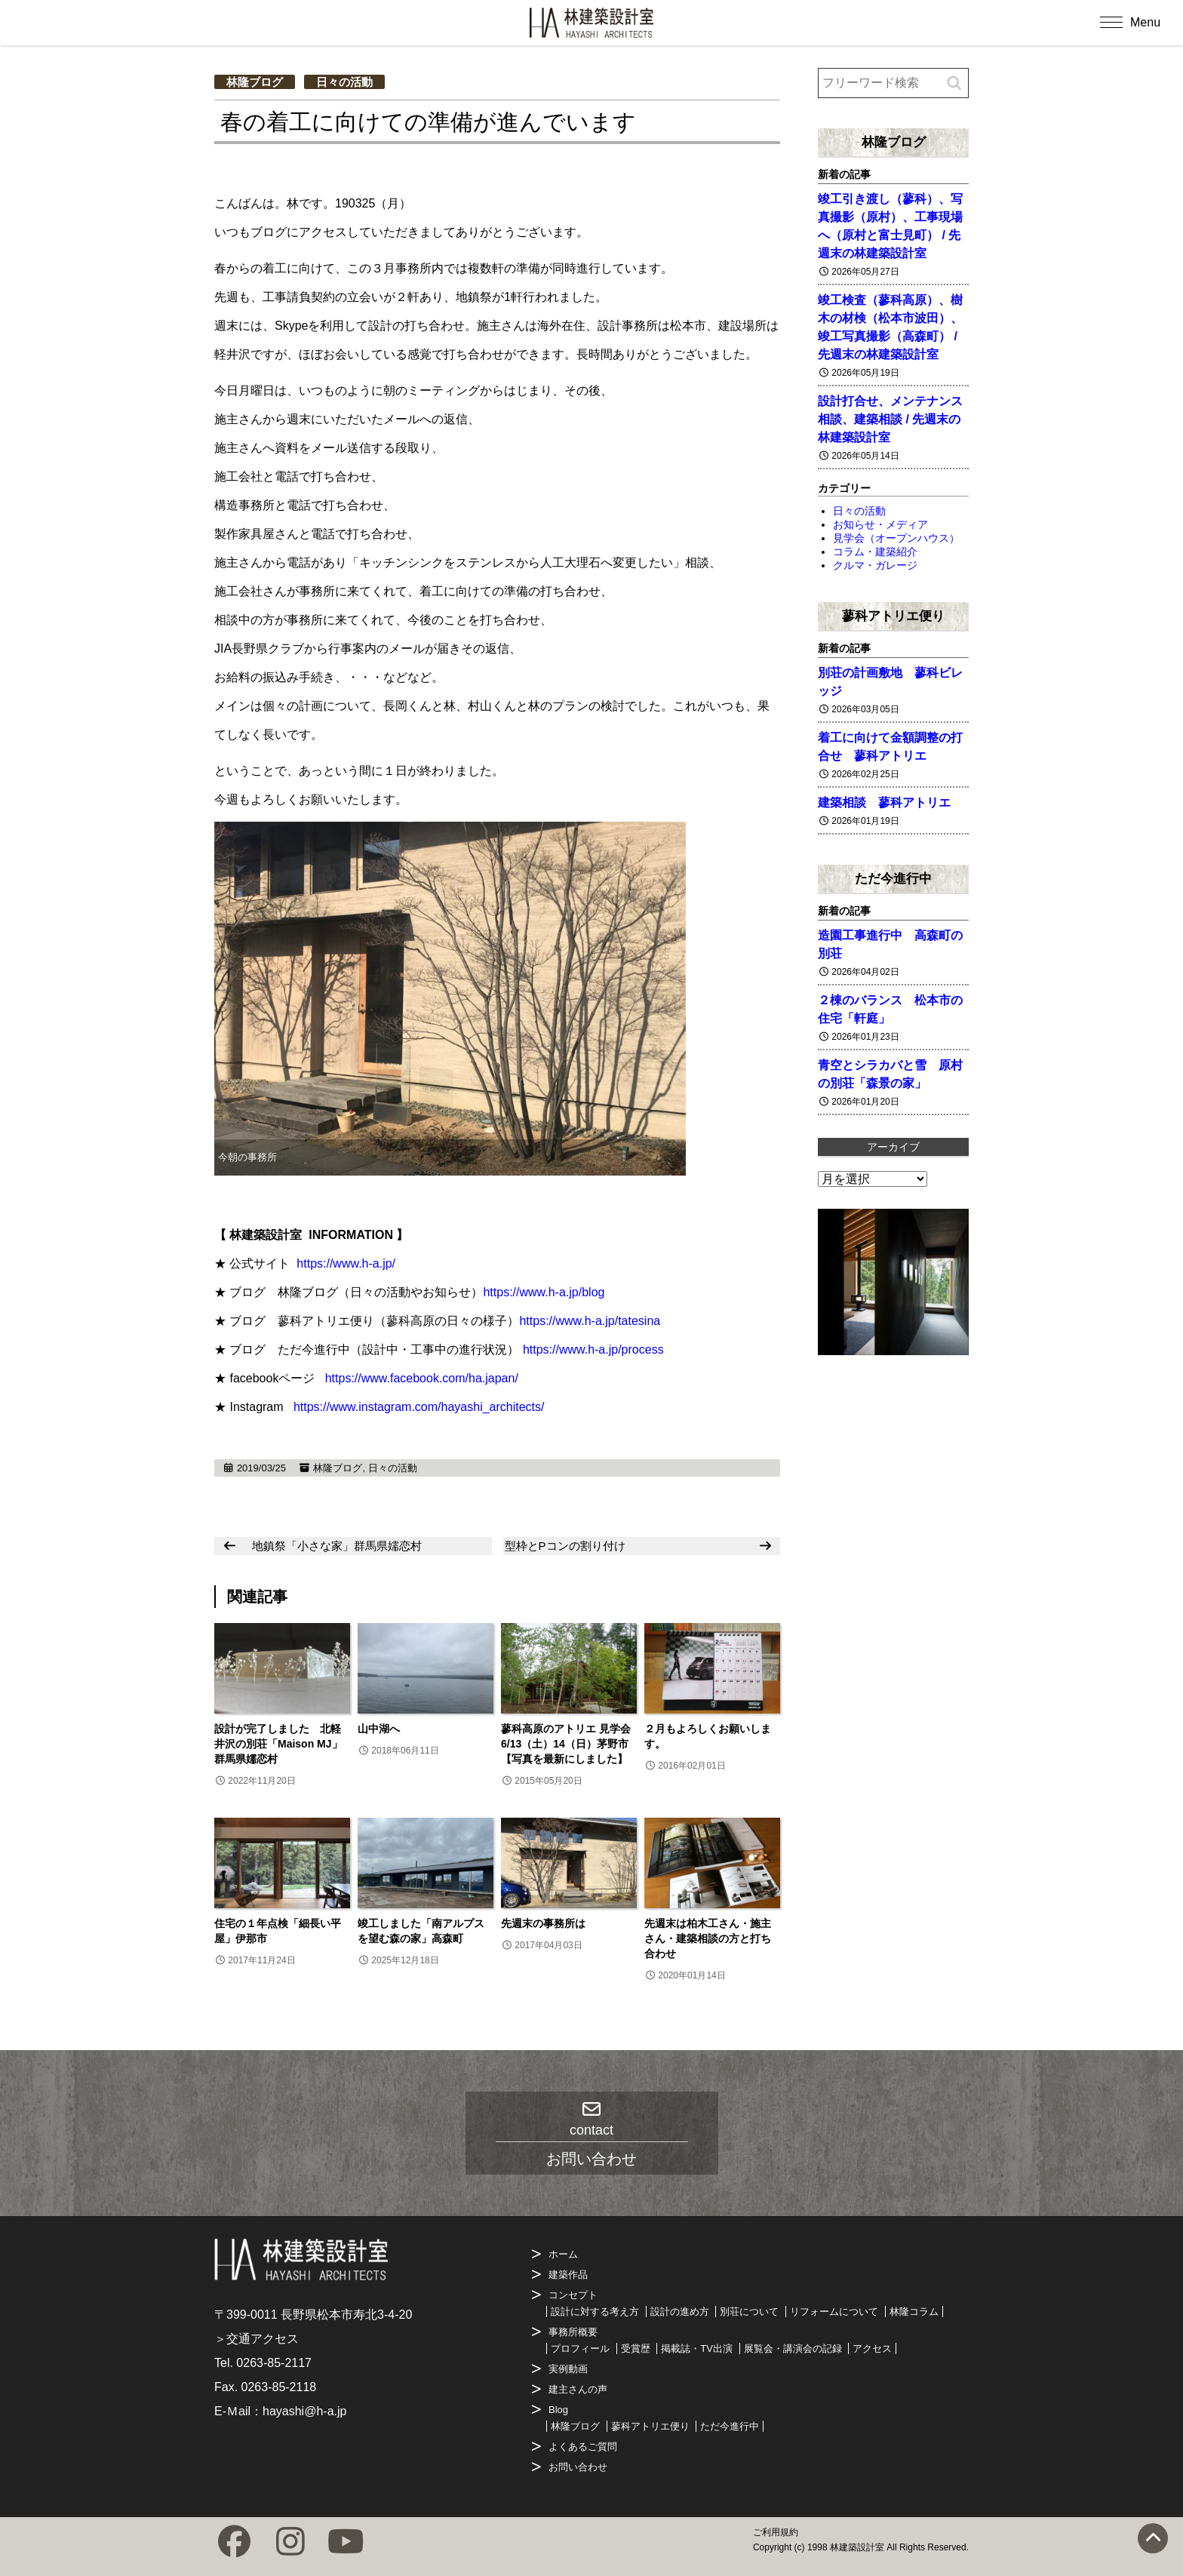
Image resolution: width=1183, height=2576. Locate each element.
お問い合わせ (577, 2467)
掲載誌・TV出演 (697, 2348)
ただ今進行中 (893, 878)
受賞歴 (635, 2348)
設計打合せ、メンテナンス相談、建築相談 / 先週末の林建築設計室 (890, 419)
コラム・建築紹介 (875, 552)
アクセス (872, 2348)
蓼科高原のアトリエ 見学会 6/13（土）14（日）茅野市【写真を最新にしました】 (566, 1744)
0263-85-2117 (274, 2362)
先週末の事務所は (543, 1923)
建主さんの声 (577, 2389)
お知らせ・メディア (880, 524)
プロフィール (580, 2348)
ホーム (563, 2254)
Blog (558, 2409)
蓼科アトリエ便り (893, 615)
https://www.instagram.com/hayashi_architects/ (419, 1406)
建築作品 (568, 2274)
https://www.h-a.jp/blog (543, 1292)
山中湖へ (379, 1729)
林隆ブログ (254, 81)
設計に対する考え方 (595, 2311)
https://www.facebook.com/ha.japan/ (421, 1378)
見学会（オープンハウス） (896, 538)
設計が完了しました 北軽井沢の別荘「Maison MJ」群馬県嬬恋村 (278, 1744)
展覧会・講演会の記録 (793, 2348)
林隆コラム (914, 2311)
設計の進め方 (679, 2311)
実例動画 (568, 2369)
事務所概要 (573, 2332)
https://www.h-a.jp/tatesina (589, 1320)
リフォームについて (834, 2311)
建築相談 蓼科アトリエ (884, 802)
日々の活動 (344, 81)
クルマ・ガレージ (875, 565)
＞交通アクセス (256, 2338)
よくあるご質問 (582, 2446)
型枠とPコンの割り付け (565, 1545)
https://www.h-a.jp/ (346, 1263)
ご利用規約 (775, 2532)
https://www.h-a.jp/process (593, 1349)
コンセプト (573, 2295)
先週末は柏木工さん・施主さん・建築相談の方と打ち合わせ (707, 1938)
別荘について (749, 2311)
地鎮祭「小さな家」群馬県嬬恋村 (337, 1545)
